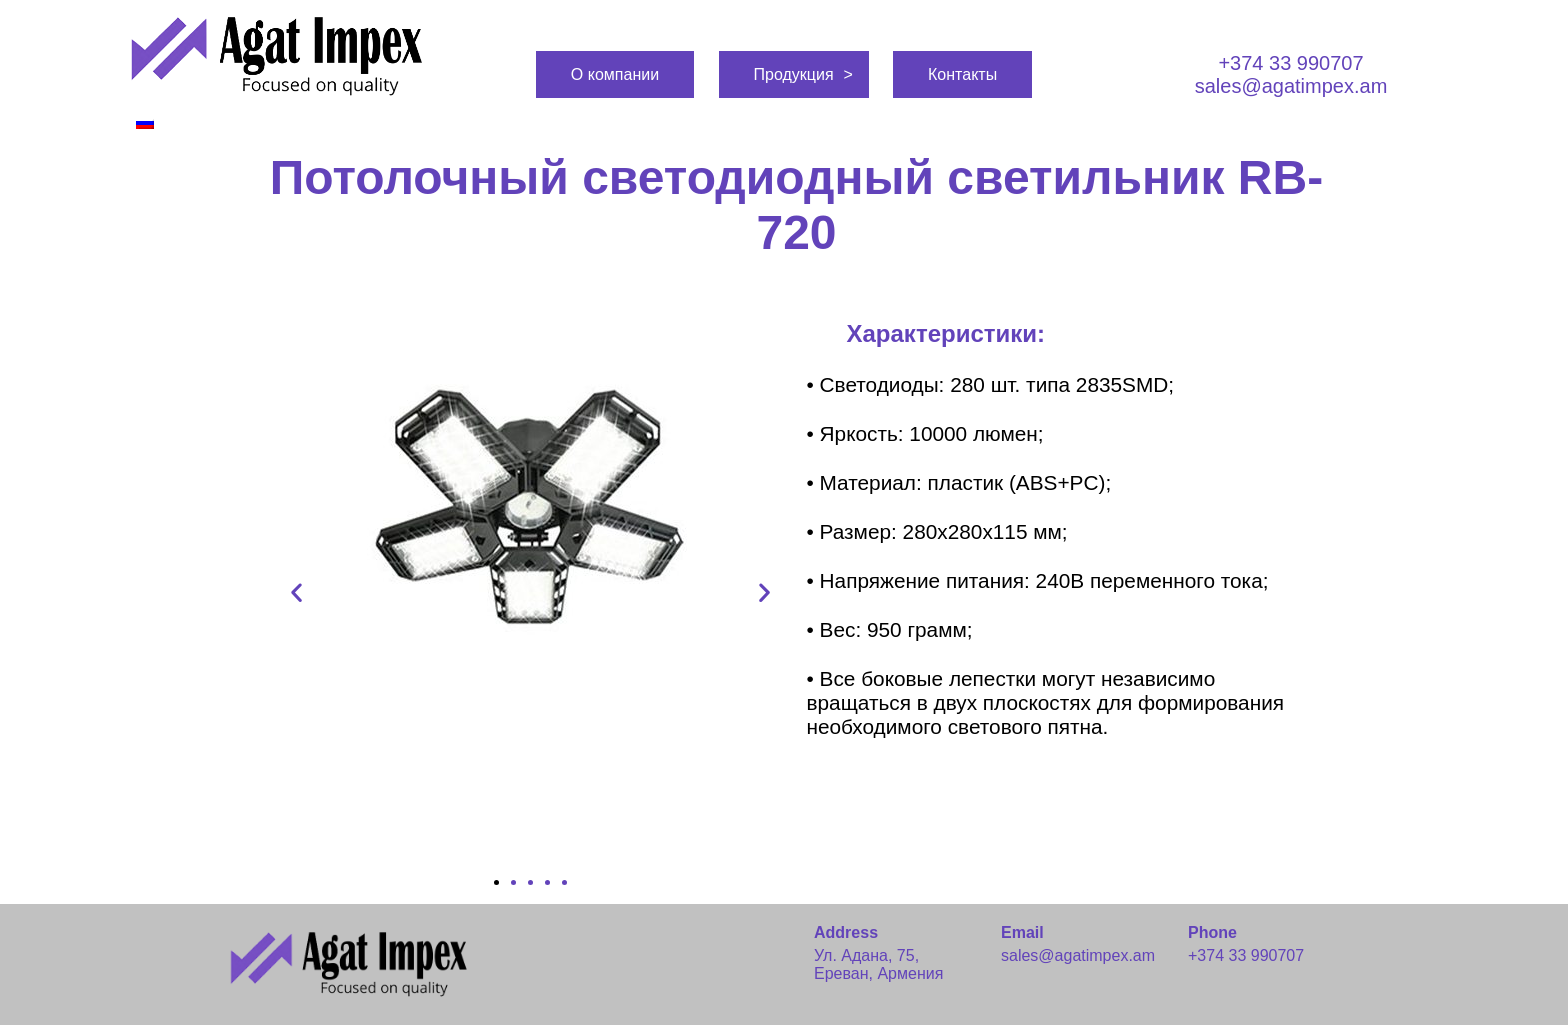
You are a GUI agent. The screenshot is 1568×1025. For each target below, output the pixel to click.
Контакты (962, 74)
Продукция (794, 74)
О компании (615, 74)
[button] (496, 882)
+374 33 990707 (1290, 63)
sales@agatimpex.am (1291, 86)
